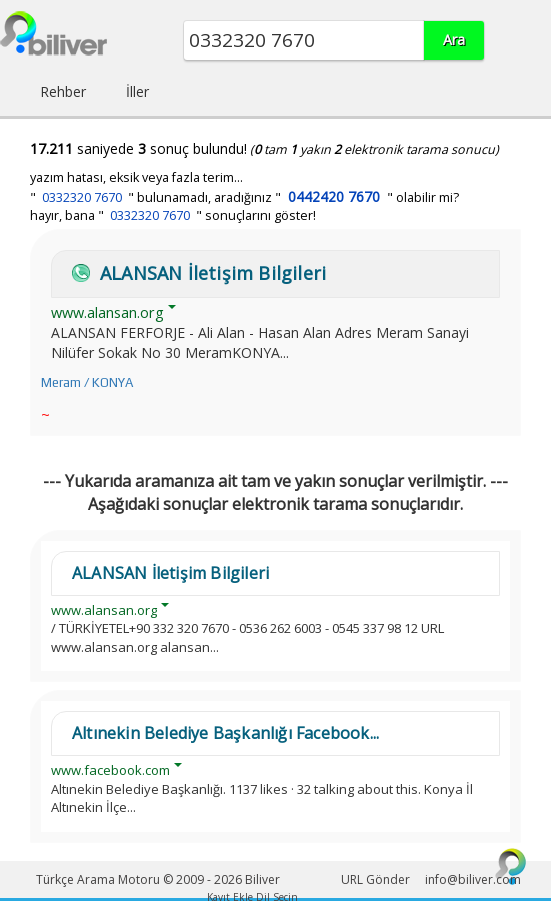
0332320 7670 (82, 197)
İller (137, 91)
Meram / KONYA (87, 382)
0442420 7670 (334, 196)
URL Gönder (375, 879)
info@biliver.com (473, 879)
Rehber (63, 91)
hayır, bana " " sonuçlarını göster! (173, 215)
